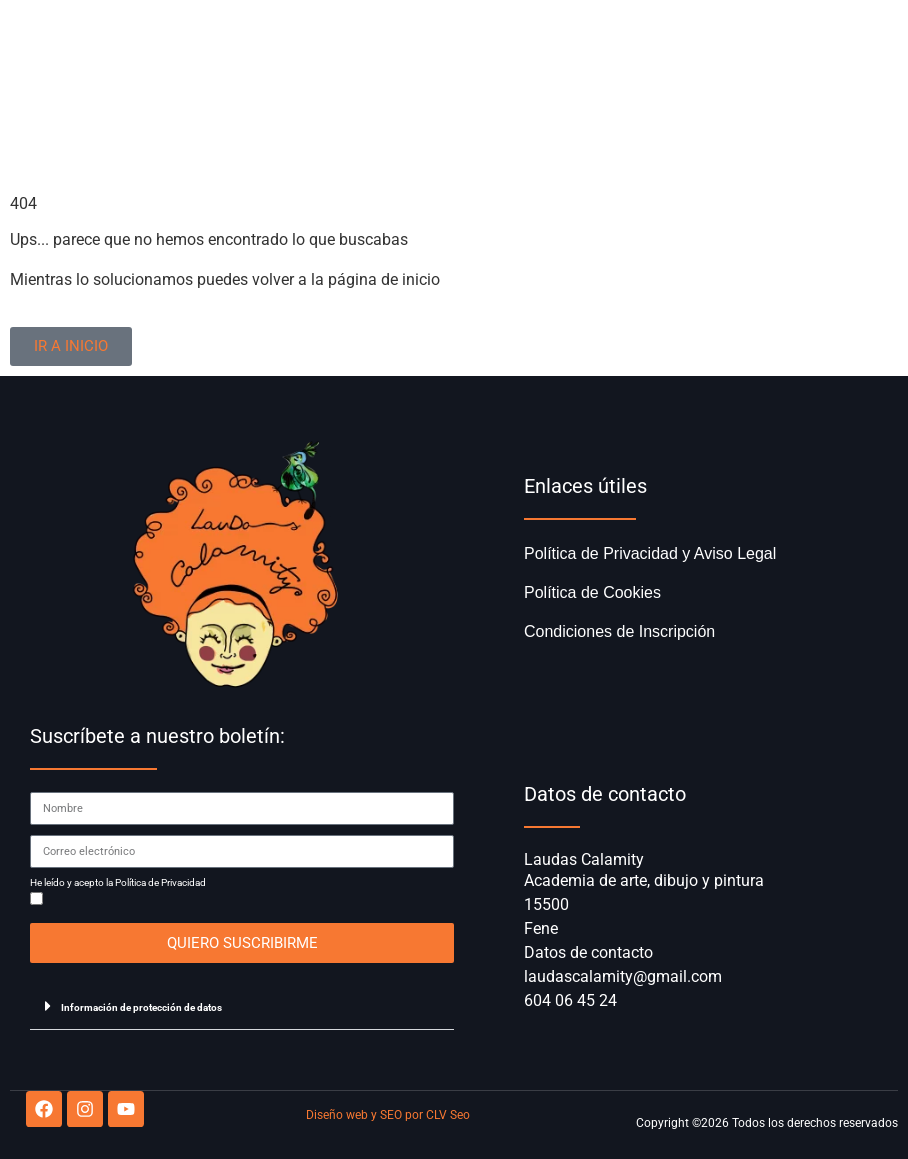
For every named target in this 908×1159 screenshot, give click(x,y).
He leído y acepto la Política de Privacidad (118, 883)
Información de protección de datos (141, 1007)
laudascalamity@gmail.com (623, 976)
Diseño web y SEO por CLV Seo (388, 1115)
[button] (242, 1006)
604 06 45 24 (570, 1000)
